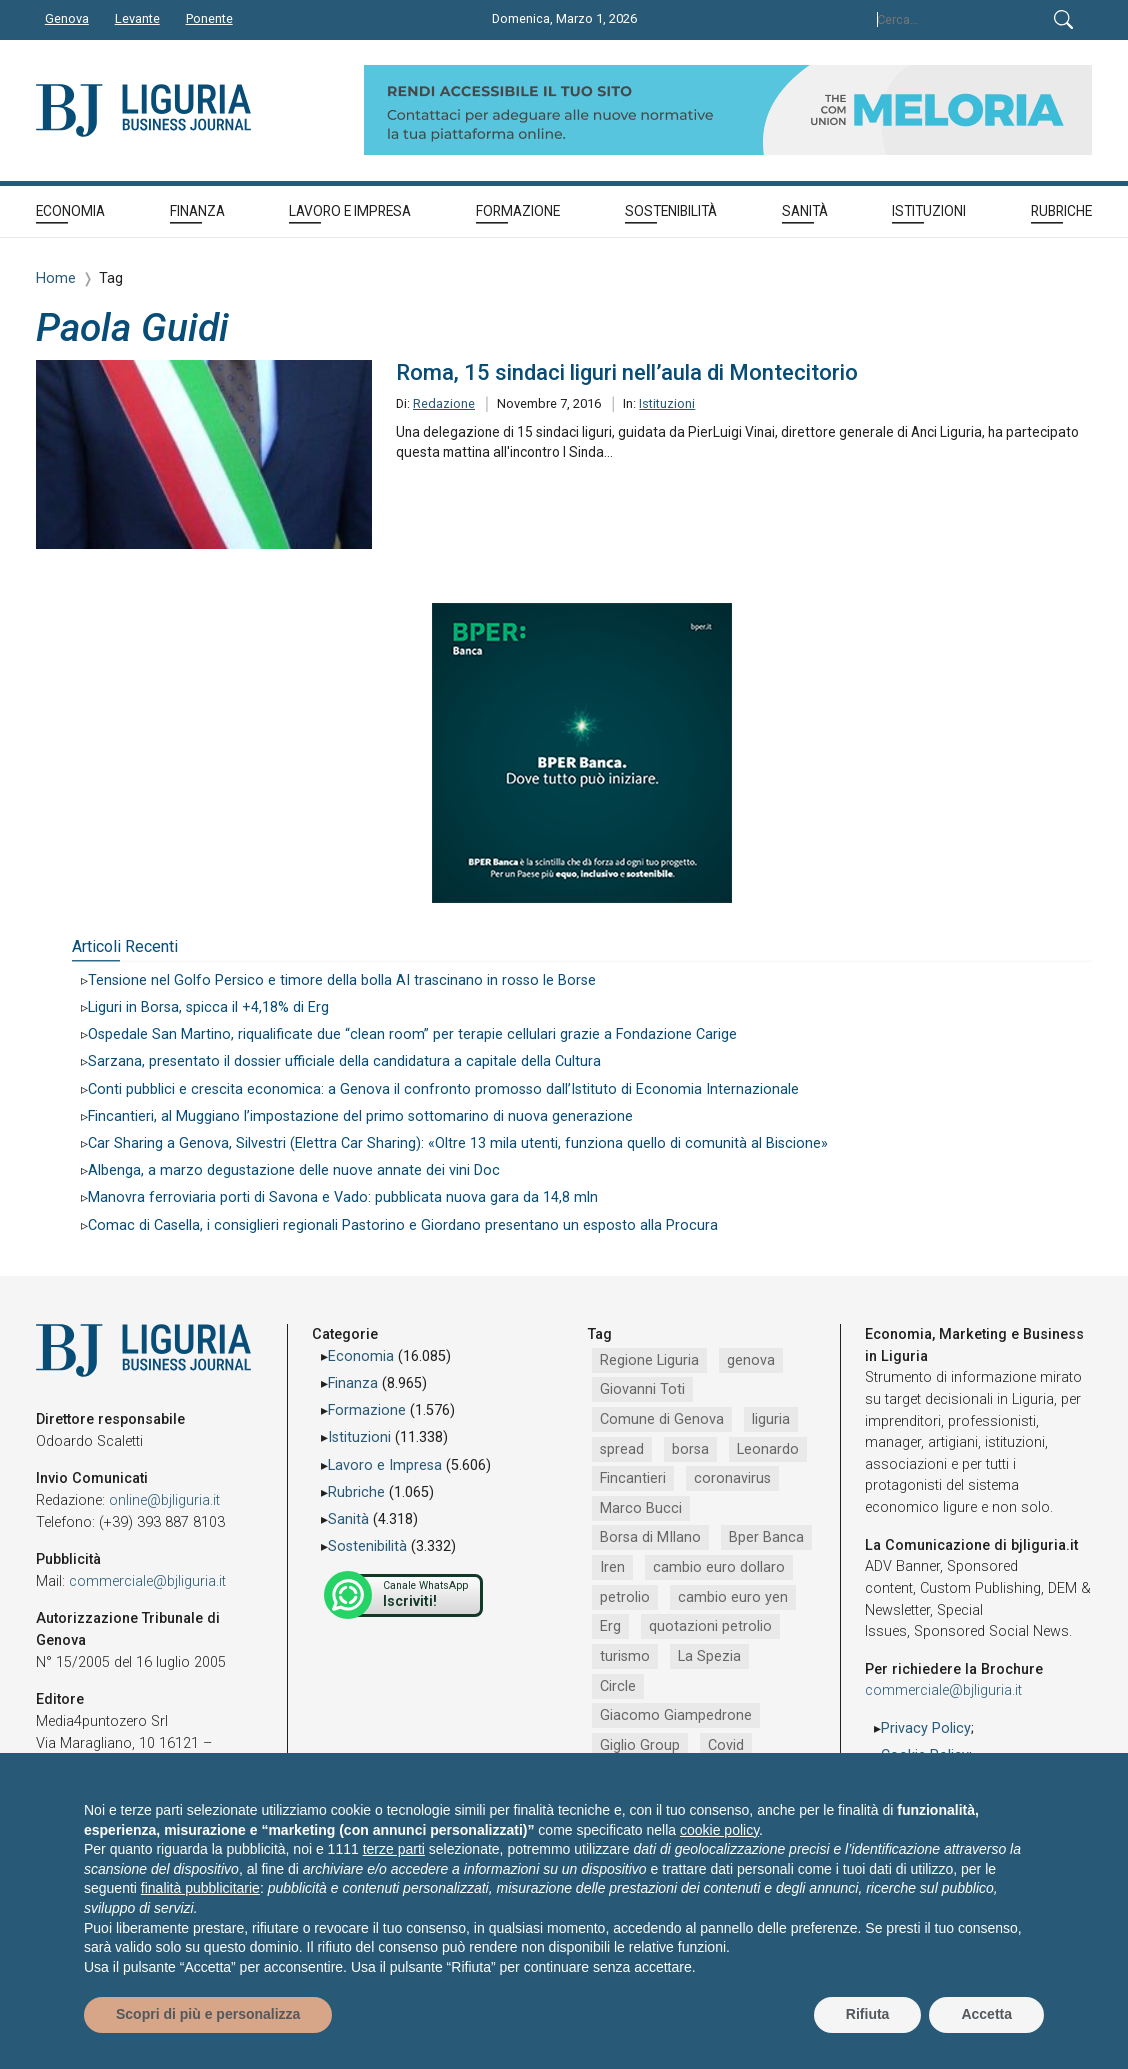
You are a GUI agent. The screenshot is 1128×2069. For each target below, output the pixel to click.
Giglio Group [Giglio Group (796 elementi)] (640, 1745)
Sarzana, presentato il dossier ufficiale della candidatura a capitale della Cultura (344, 1061)
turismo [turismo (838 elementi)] (625, 1656)
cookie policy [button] (719, 1830)
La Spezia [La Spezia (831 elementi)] (709, 1656)
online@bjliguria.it (164, 1500)
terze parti (394, 1849)
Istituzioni (667, 403)
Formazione (367, 1410)
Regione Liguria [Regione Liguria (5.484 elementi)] (649, 1360)
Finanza (353, 1383)
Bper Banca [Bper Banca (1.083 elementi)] (766, 1537)
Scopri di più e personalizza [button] (208, 2014)
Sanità (348, 1519)
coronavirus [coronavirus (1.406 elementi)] (732, 1478)
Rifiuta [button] (868, 2014)
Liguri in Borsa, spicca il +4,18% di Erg (208, 1007)
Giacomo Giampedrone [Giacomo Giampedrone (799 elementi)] (676, 1715)
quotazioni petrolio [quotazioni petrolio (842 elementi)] (710, 1626)
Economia (361, 1356)
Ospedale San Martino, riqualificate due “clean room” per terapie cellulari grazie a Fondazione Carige (412, 1034)
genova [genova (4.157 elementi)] (751, 1360)
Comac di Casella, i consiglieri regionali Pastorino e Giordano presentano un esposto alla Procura (403, 1225)
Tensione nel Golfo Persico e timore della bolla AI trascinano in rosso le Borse (342, 980)
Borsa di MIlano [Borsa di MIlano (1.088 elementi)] (650, 1537)
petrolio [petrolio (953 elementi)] (625, 1597)
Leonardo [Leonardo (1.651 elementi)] (768, 1449)
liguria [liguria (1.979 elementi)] (771, 1419)
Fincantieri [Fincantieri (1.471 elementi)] (633, 1478)
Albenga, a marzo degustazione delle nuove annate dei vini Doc (294, 1170)
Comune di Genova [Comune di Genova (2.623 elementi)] (662, 1419)
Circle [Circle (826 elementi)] (618, 1686)
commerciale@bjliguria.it (147, 1581)
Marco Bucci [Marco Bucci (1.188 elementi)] (641, 1508)
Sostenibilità (367, 1546)
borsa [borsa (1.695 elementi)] (690, 1449)
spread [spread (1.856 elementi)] (622, 1449)
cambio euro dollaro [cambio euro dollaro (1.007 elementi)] (719, 1567)
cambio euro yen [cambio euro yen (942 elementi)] (733, 1597)
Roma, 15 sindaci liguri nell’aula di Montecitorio (627, 372)
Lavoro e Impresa (385, 1465)
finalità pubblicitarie (200, 1888)
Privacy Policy (926, 1728)
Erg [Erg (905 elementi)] (610, 1626)
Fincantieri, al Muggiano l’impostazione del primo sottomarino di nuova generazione (360, 1116)
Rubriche (356, 1492)
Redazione (444, 403)
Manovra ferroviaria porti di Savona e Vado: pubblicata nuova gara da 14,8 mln (343, 1197)
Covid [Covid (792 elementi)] (726, 1745)
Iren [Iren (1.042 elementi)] (612, 1567)
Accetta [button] (986, 2014)
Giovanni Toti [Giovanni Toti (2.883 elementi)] (642, 1389)
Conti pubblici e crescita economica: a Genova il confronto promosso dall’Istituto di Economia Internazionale (443, 1089)
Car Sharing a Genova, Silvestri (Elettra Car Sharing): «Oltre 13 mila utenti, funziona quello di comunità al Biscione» (458, 1143)
